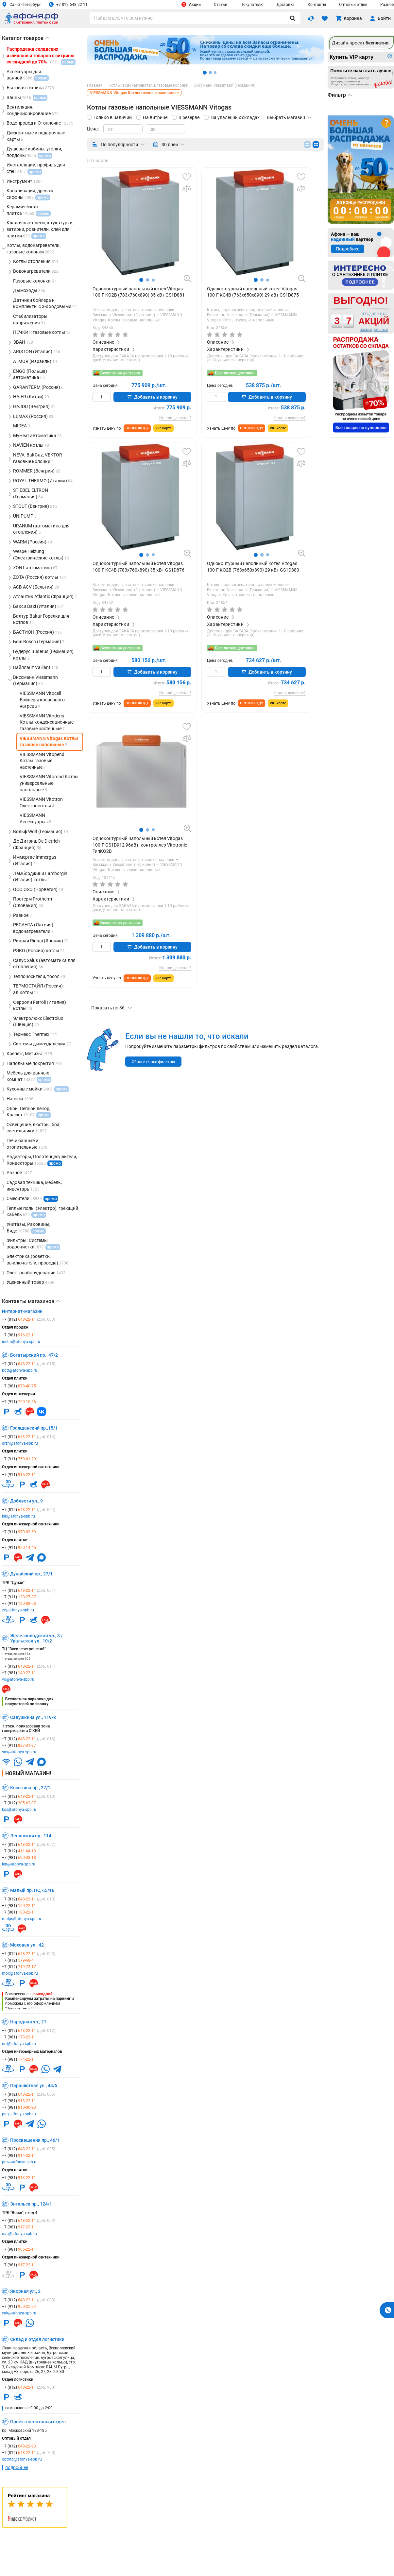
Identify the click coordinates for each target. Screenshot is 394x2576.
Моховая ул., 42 (27, 1945)
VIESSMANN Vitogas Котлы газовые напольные (137, 317)
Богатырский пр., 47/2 (34, 1355)
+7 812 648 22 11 (68, 4)
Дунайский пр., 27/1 (31, 1573)
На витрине (155, 117)
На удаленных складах (235, 117)
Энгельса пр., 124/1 (31, 2204)
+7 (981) (19, 1335)
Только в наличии (113, 117)
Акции (191, 4)
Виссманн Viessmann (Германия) (125, 315)
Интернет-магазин (22, 1311)
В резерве (189, 117)
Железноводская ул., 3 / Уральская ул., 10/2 (36, 1638)
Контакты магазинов (31, 1301)
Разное (387, 4)
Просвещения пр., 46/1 (35, 2140)
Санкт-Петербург (21, 4)
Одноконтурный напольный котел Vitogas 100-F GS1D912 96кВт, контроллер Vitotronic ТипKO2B (140, 845)
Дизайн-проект (360, 42)
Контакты (317, 4)
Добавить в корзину (152, 397)
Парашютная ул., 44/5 (33, 2085)
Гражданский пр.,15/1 (34, 1428)
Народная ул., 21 (28, 2021)
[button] (141, 280)
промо (55, 1163)
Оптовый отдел (353, 4)
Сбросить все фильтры (153, 1061)
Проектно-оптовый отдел (38, 2421)
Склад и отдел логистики (37, 2339)
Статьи (220, 4)
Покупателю (252, 4)
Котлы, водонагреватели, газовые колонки (134, 310)
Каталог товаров (25, 38)
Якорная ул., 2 (25, 2291)
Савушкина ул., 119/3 (33, 1717)
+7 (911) (19, 1402)
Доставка (286, 4)
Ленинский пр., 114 (30, 1835)
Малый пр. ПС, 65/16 (32, 1890)
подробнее (16, 2467)
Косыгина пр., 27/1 (30, 1787)
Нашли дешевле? (175, 418)
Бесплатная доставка (120, 373)
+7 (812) (28, 1319)
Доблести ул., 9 (26, 1500)
